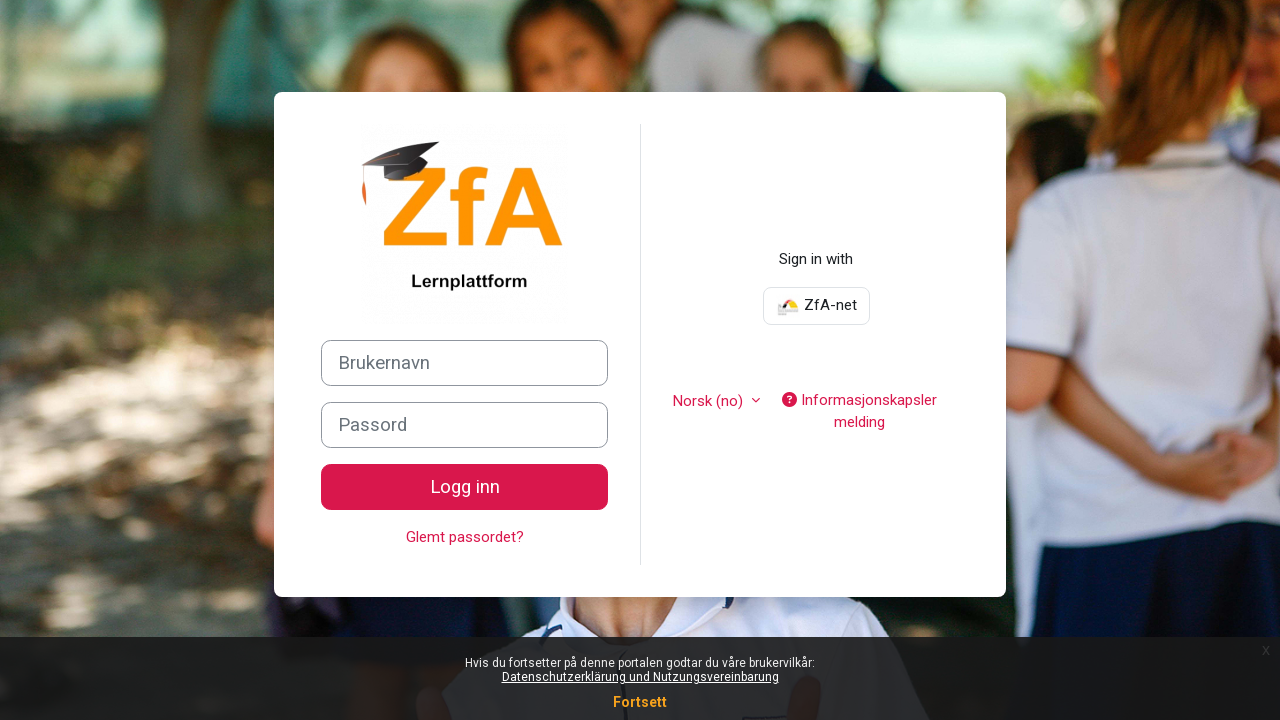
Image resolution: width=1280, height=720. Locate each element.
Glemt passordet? (465, 537)
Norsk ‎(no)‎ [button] (710, 401)
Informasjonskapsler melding (859, 411)
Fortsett (640, 702)
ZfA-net (816, 306)
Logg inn (465, 487)
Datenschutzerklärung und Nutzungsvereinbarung (640, 677)
